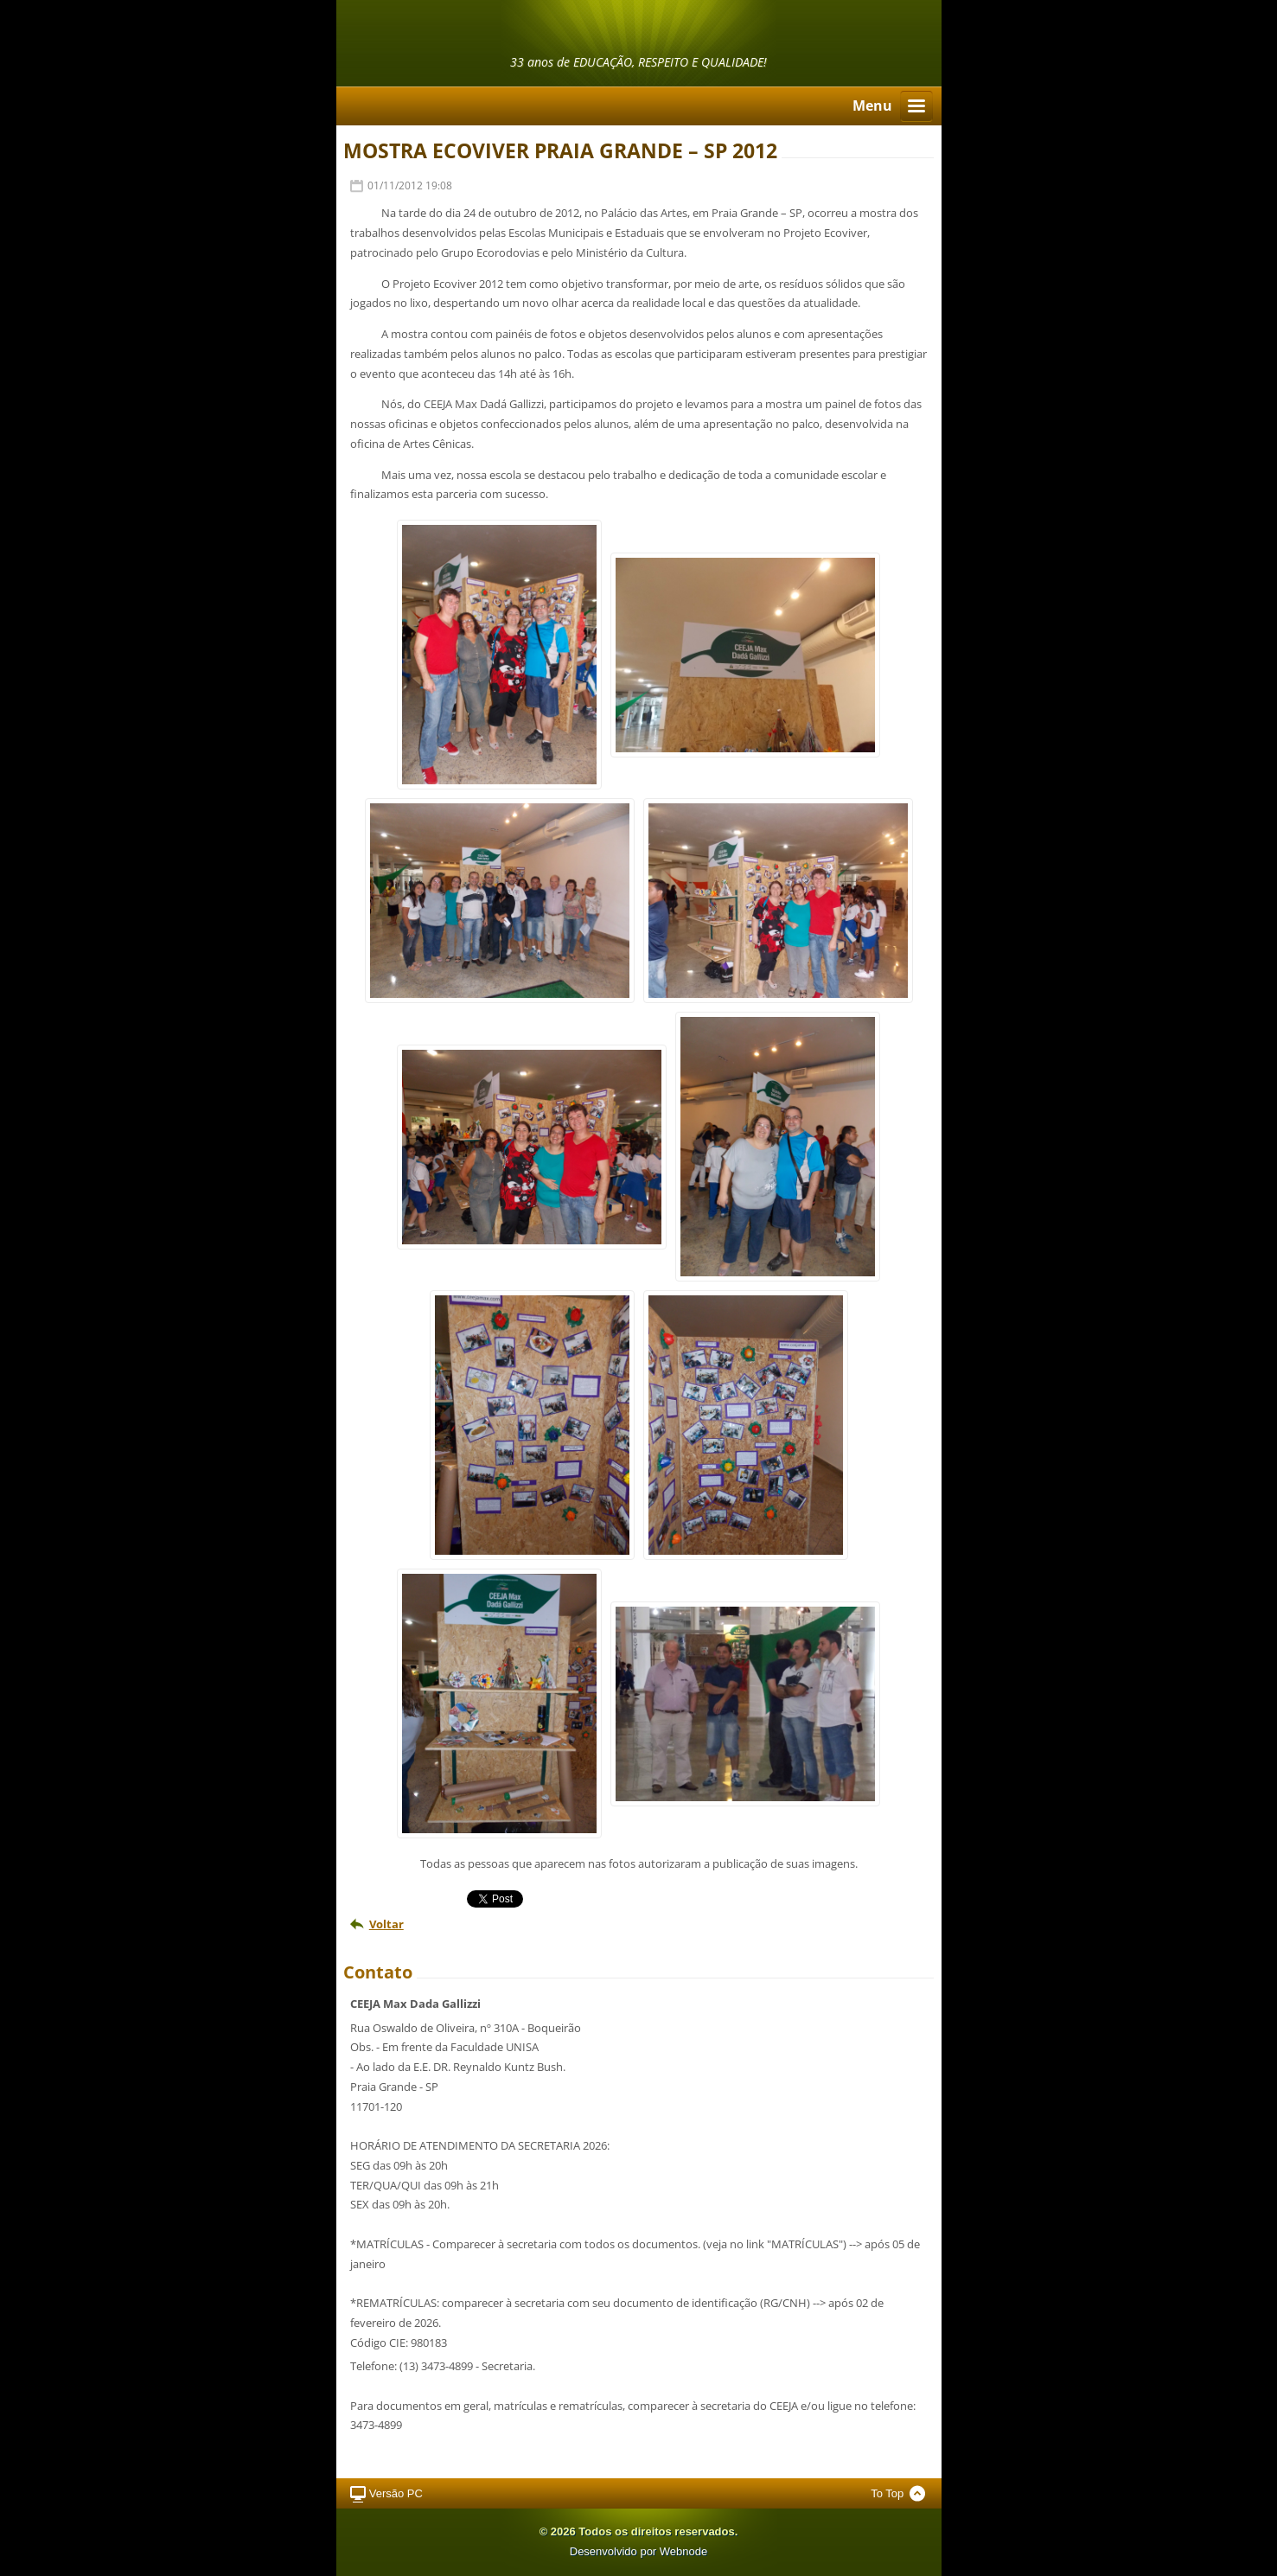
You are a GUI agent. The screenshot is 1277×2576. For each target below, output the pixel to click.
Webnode (683, 2551)
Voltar (386, 1924)
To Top (887, 2493)
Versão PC (396, 2493)
